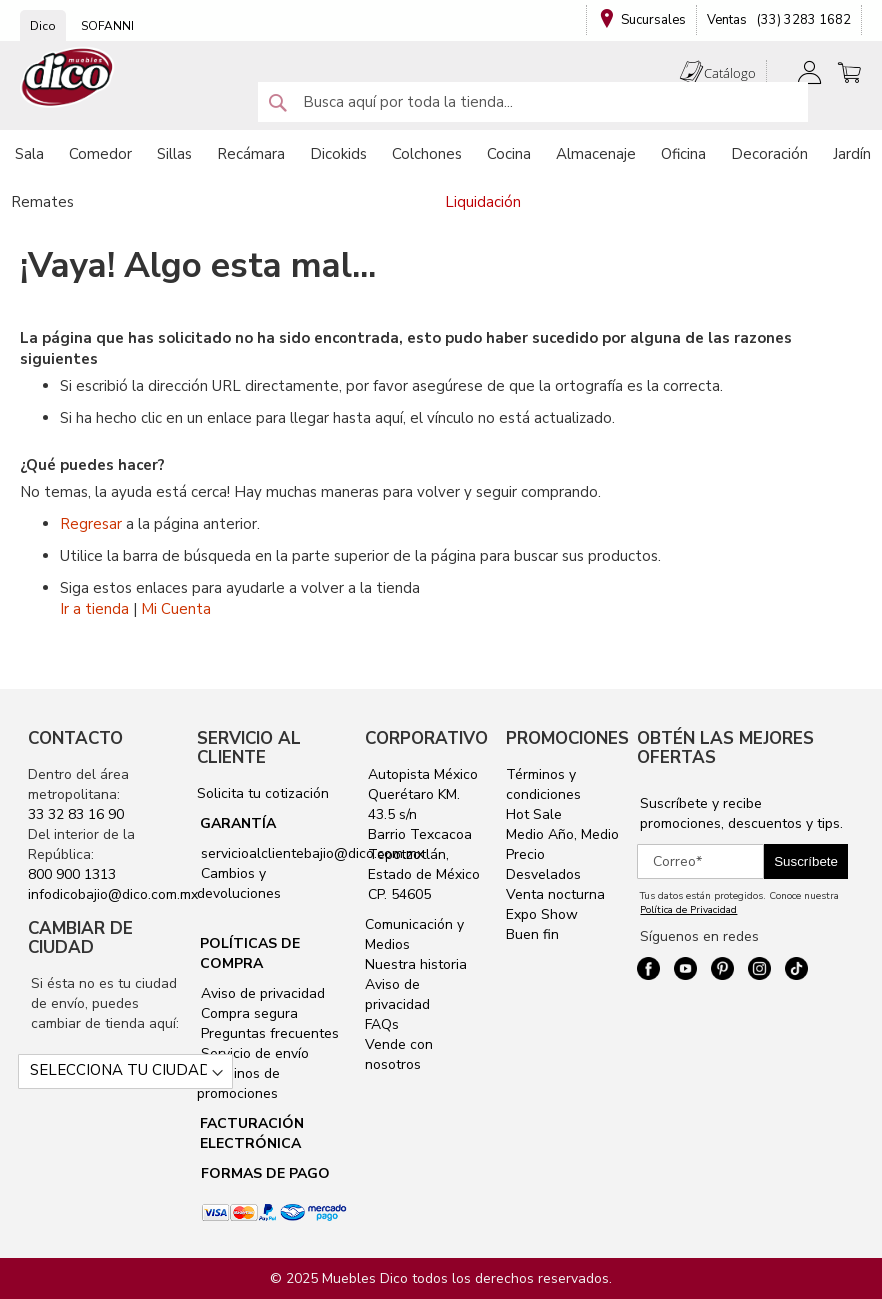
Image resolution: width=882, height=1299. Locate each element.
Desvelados (543, 874)
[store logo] (68, 77)
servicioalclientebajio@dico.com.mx (312, 853)
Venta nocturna (555, 894)
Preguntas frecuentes (268, 1033)
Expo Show (542, 914)
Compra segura (247, 1013)
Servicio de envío (253, 1053)
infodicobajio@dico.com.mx (113, 894)
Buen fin (532, 934)
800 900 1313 (72, 874)
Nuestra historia (416, 964)
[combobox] (533, 102)
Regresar (91, 524)
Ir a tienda (94, 609)
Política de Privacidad (688, 910)
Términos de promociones (238, 1083)
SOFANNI (107, 26)
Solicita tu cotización (263, 793)
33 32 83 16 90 (76, 814)
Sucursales (653, 20)
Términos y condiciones (543, 784)
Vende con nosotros (399, 1054)
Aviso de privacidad (261, 993)
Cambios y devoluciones (239, 883)
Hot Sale (534, 814)
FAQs (382, 1024)
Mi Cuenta (176, 609)
